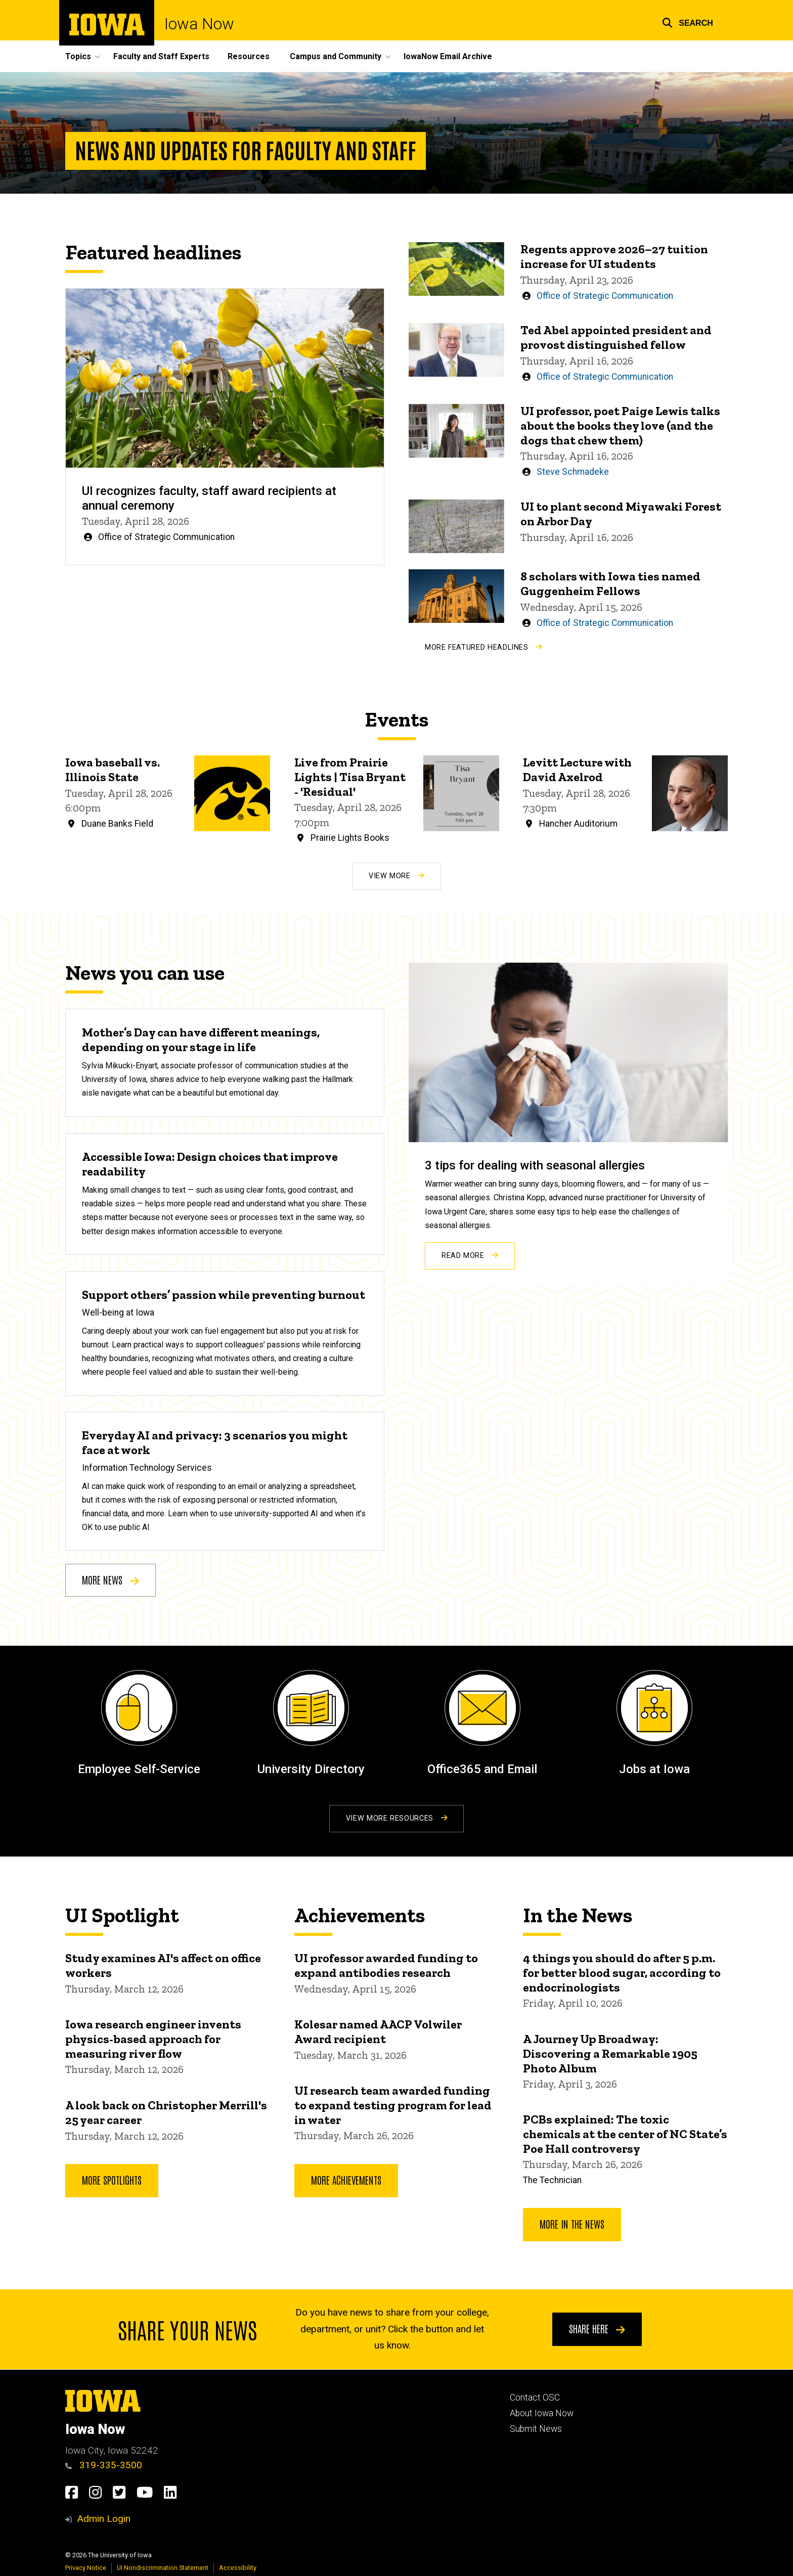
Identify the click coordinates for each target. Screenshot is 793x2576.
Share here (597, 2328)
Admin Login (103, 2518)
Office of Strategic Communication (166, 537)
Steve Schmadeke (573, 472)
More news (110, 1579)
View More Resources (396, 1818)
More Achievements (346, 2179)
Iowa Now (199, 24)
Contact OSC (535, 2397)
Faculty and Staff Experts (161, 56)
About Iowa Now (542, 2413)
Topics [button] (78, 56)
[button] (687, 21)
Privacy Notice (85, 2567)
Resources (249, 56)
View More (396, 876)
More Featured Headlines (483, 647)
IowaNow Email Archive (448, 56)
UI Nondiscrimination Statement (162, 2567)
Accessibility (237, 2567)
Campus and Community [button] (335, 56)
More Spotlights (112, 2179)
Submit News (536, 2429)
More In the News (572, 2223)
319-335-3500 (103, 2465)
